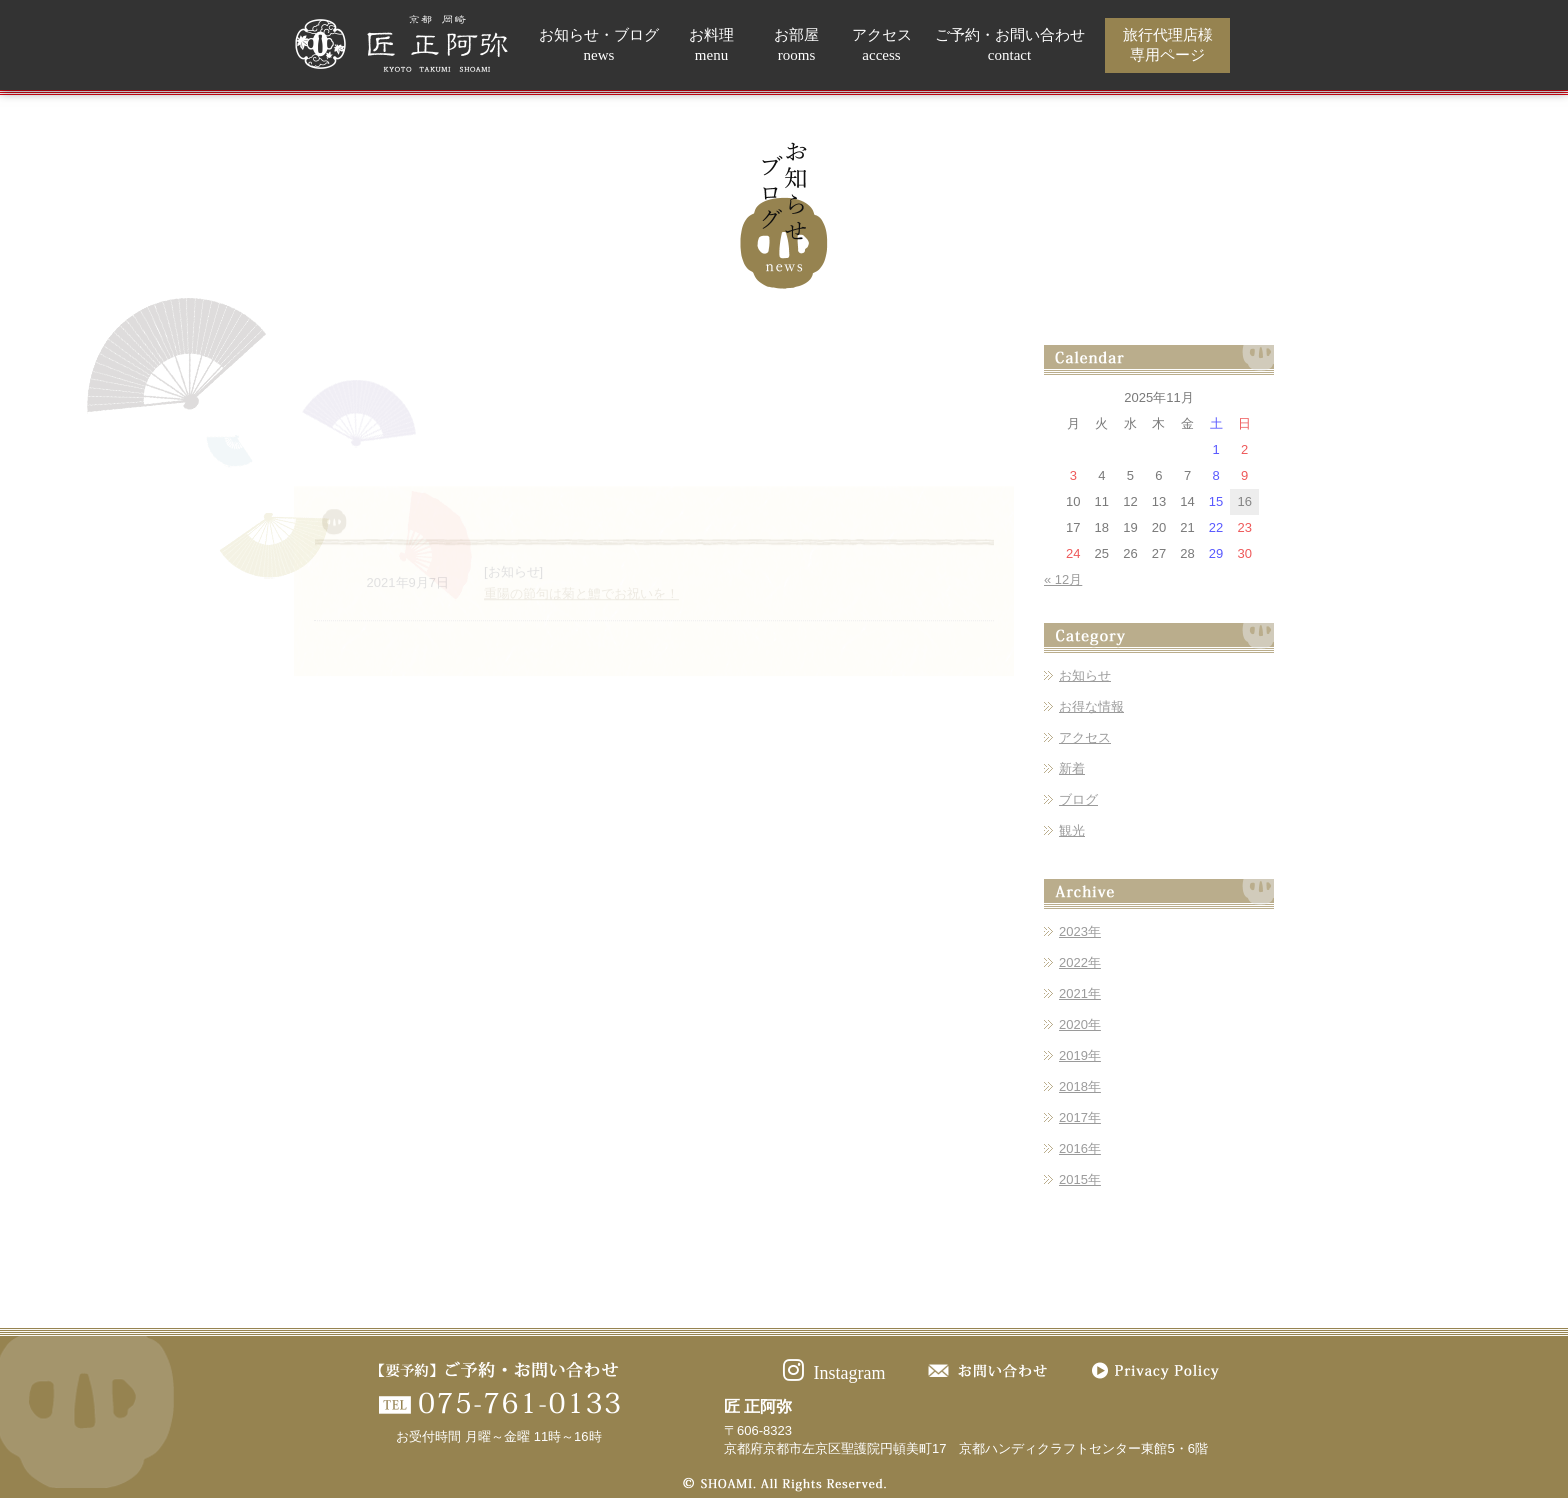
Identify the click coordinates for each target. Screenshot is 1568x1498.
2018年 (1080, 1086)
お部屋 (796, 45)
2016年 (1080, 1148)
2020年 (1080, 1024)
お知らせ (1085, 675)
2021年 (1080, 993)
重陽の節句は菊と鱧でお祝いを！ (581, 636)
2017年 (1080, 1117)
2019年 (1080, 1055)
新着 (1072, 768)
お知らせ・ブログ (599, 45)
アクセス (882, 45)
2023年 (1080, 931)
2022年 (1080, 962)
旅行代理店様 (1168, 45)
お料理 (711, 45)
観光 (1072, 830)
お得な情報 (1091, 706)
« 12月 (1063, 579)
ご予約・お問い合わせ (1010, 45)
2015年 (1080, 1179)
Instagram (834, 1373)
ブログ (1078, 799)
